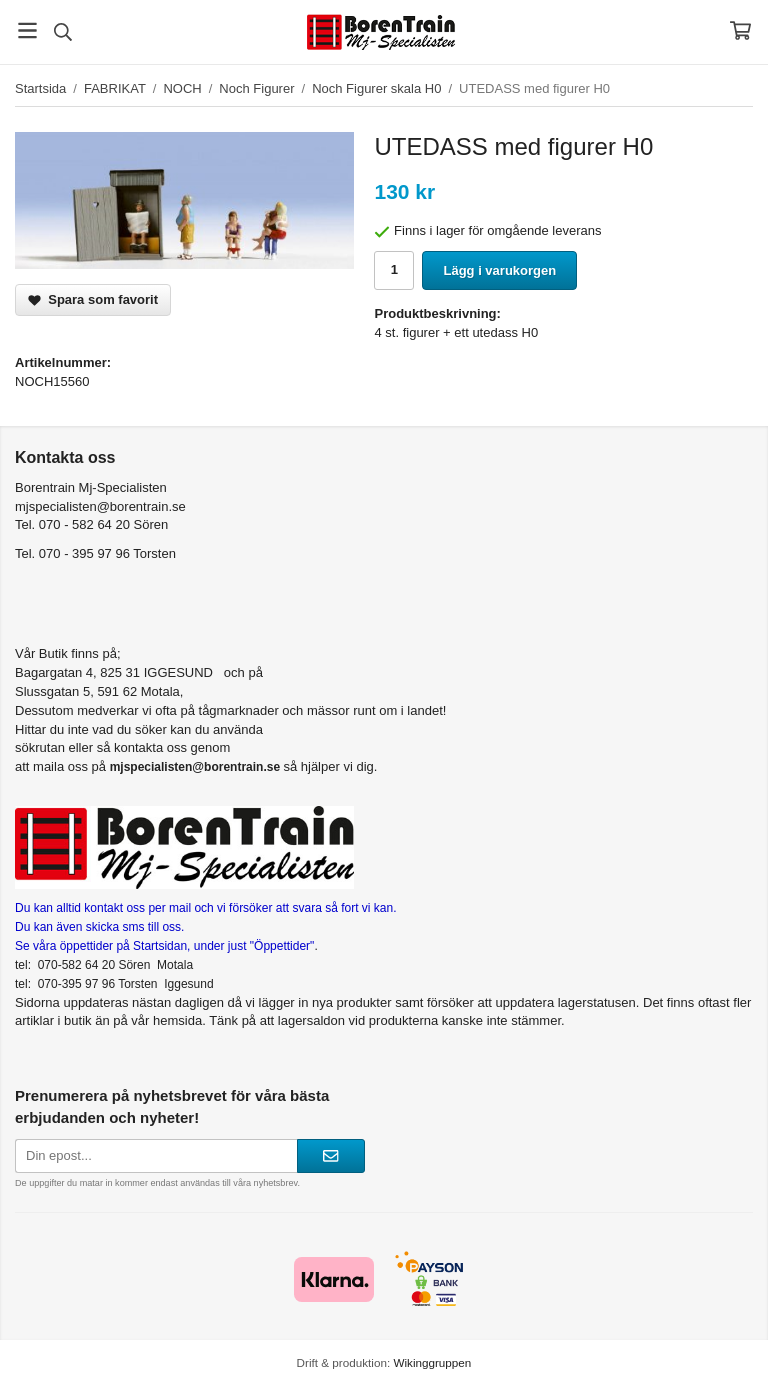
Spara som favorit (93, 299)
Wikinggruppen (432, 1362)
